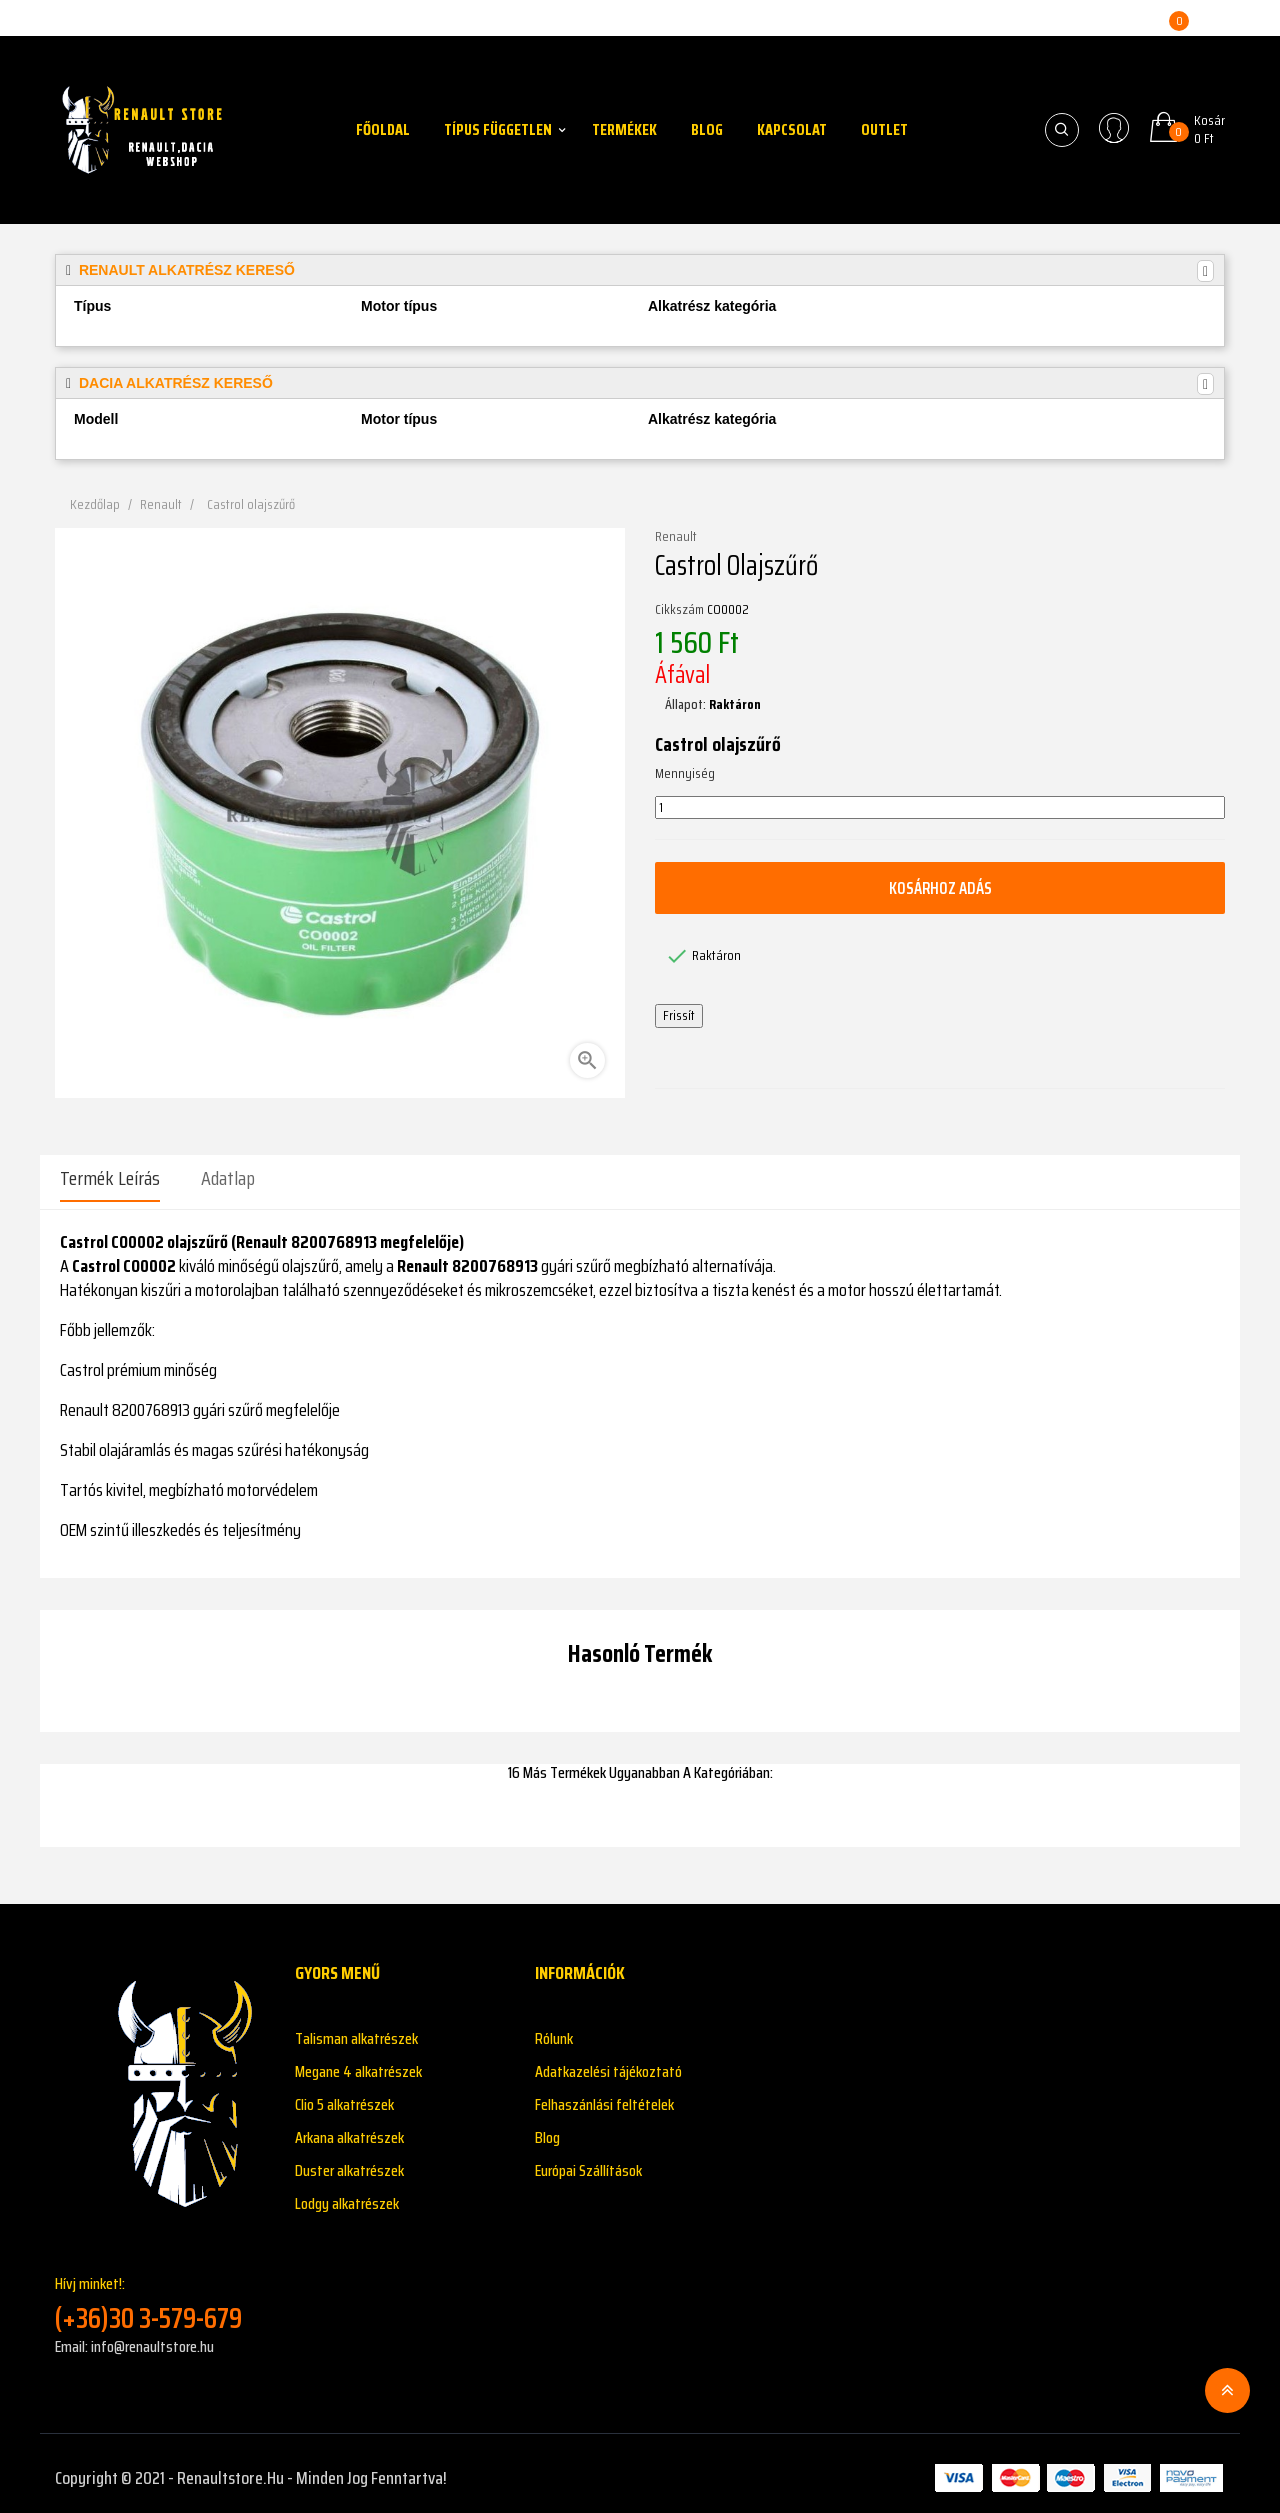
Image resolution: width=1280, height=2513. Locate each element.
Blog (547, 2128)
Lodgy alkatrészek (347, 2194)
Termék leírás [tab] (110, 1178)
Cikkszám (679, 610)
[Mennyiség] (940, 808)
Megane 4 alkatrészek (358, 2062)
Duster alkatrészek (349, 2161)
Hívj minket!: (160, 2294)
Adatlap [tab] (228, 1178)
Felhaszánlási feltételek (604, 2095)
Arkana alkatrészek (349, 2128)
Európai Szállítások (588, 2161)
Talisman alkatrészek (356, 2029)
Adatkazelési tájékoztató (608, 2062)
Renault (676, 537)
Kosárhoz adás (940, 888)
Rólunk (554, 2029)
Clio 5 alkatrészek (344, 2095)
